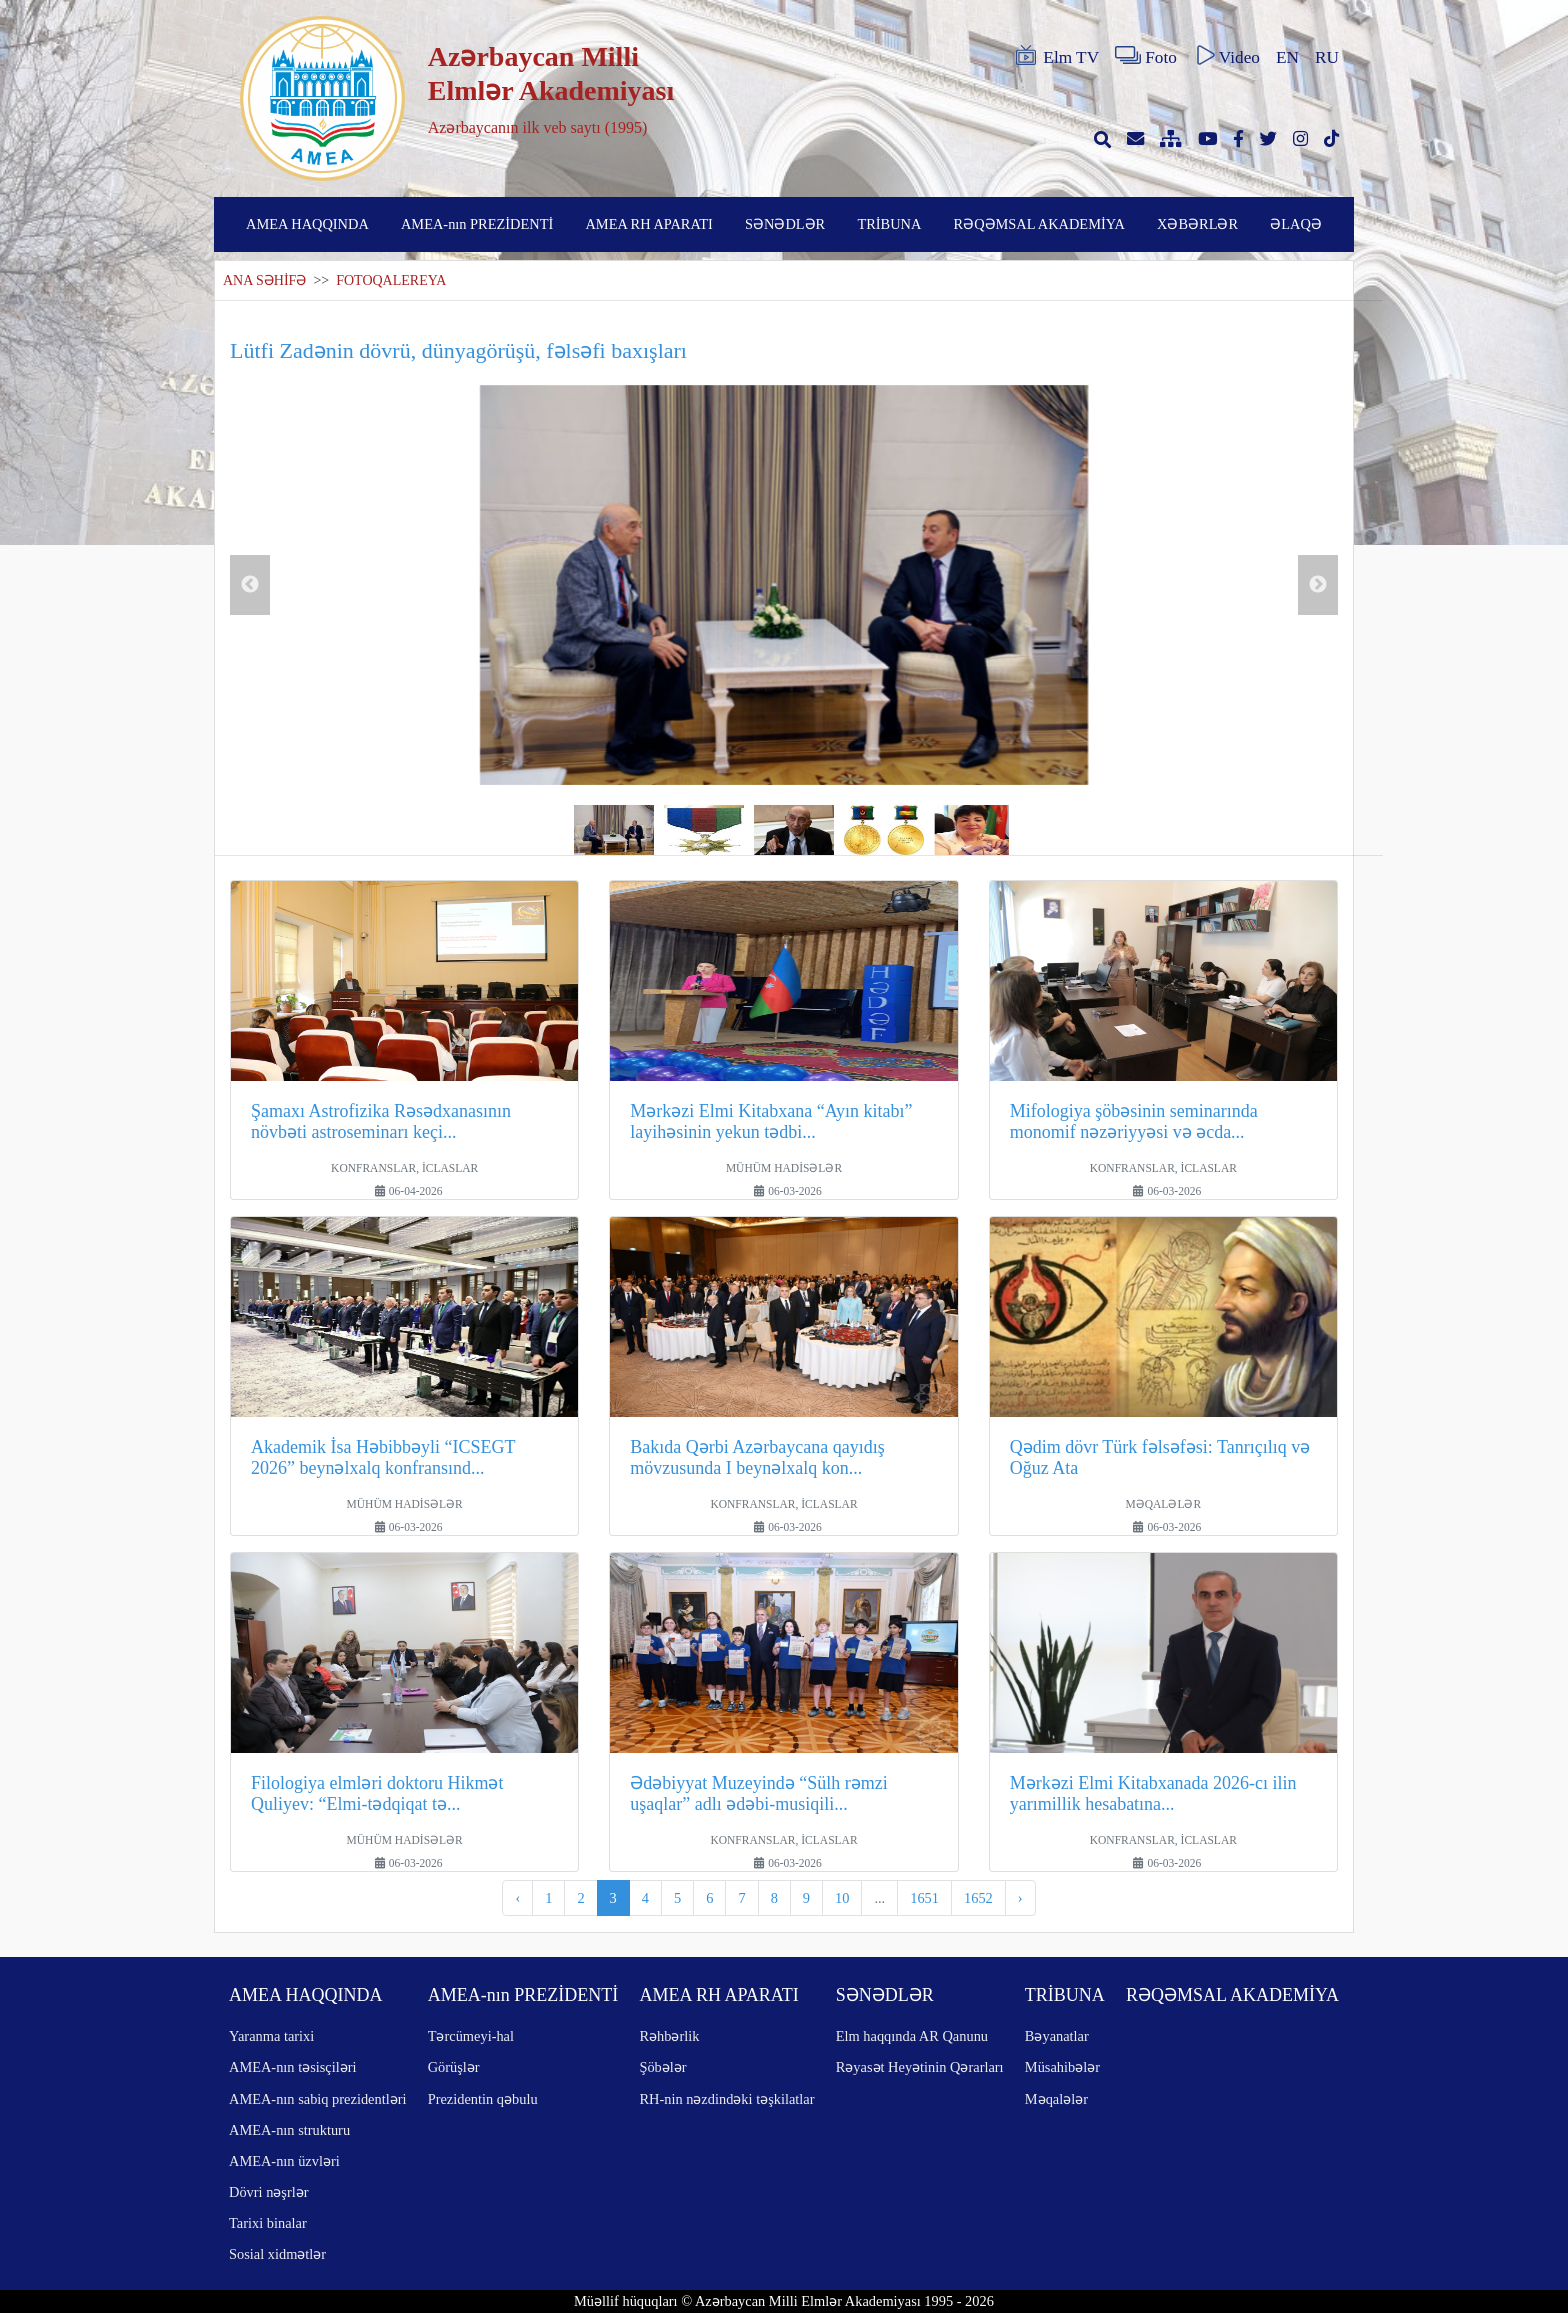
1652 (978, 1898)
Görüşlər (454, 2067)
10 (842, 1898)
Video (1226, 56)
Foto (1146, 56)
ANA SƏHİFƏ (264, 280)
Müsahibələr (1062, 2067)
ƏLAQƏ (1296, 224)
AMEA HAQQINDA (307, 224)
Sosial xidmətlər (277, 2254)
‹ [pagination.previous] (517, 1898)
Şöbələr (662, 2067)
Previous (250, 585)
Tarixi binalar (268, 2223)
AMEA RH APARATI (648, 224)
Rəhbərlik (669, 2036)
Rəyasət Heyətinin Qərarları (920, 2067)
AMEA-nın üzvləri (284, 2161)
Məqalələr (1056, 2099)
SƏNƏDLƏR (785, 224)
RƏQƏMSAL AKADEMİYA (1039, 224)
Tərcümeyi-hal (471, 2036)
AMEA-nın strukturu (289, 2130)
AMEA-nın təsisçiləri (293, 2067)
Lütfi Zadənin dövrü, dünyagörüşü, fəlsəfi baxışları (458, 350)
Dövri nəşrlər (269, 2192)
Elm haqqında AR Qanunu (912, 2036)
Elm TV (1056, 56)
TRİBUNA (889, 224)
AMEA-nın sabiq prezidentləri (317, 2099)
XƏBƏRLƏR (1197, 224)
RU (1327, 57)
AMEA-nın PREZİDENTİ (477, 224)
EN (1287, 57)
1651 (924, 1898)
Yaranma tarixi (271, 2036)
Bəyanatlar (1057, 2036)
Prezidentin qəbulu (483, 2099)
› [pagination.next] (1020, 1898)
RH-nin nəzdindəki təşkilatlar (726, 2099)
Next (1318, 585)
